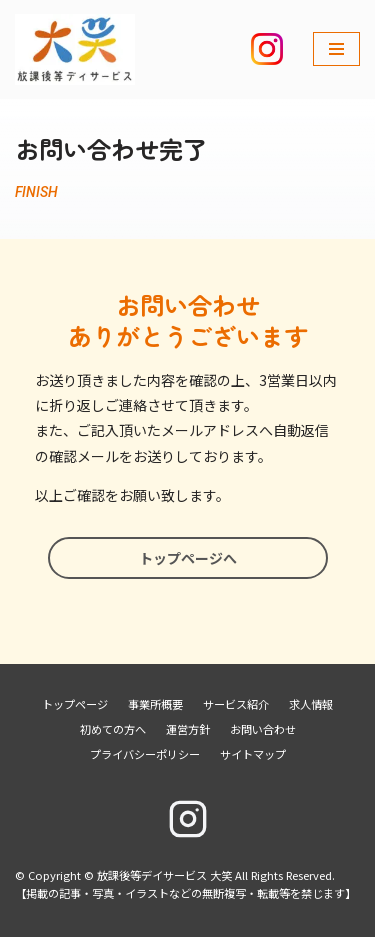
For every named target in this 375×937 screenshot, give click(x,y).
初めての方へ (113, 729)
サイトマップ (253, 754)
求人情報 (311, 704)
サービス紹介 (236, 704)
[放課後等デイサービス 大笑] (75, 49)
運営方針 (188, 729)
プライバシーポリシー (145, 754)
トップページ (75, 704)
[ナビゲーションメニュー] (336, 49)
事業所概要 (155, 704)
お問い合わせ (263, 729)
